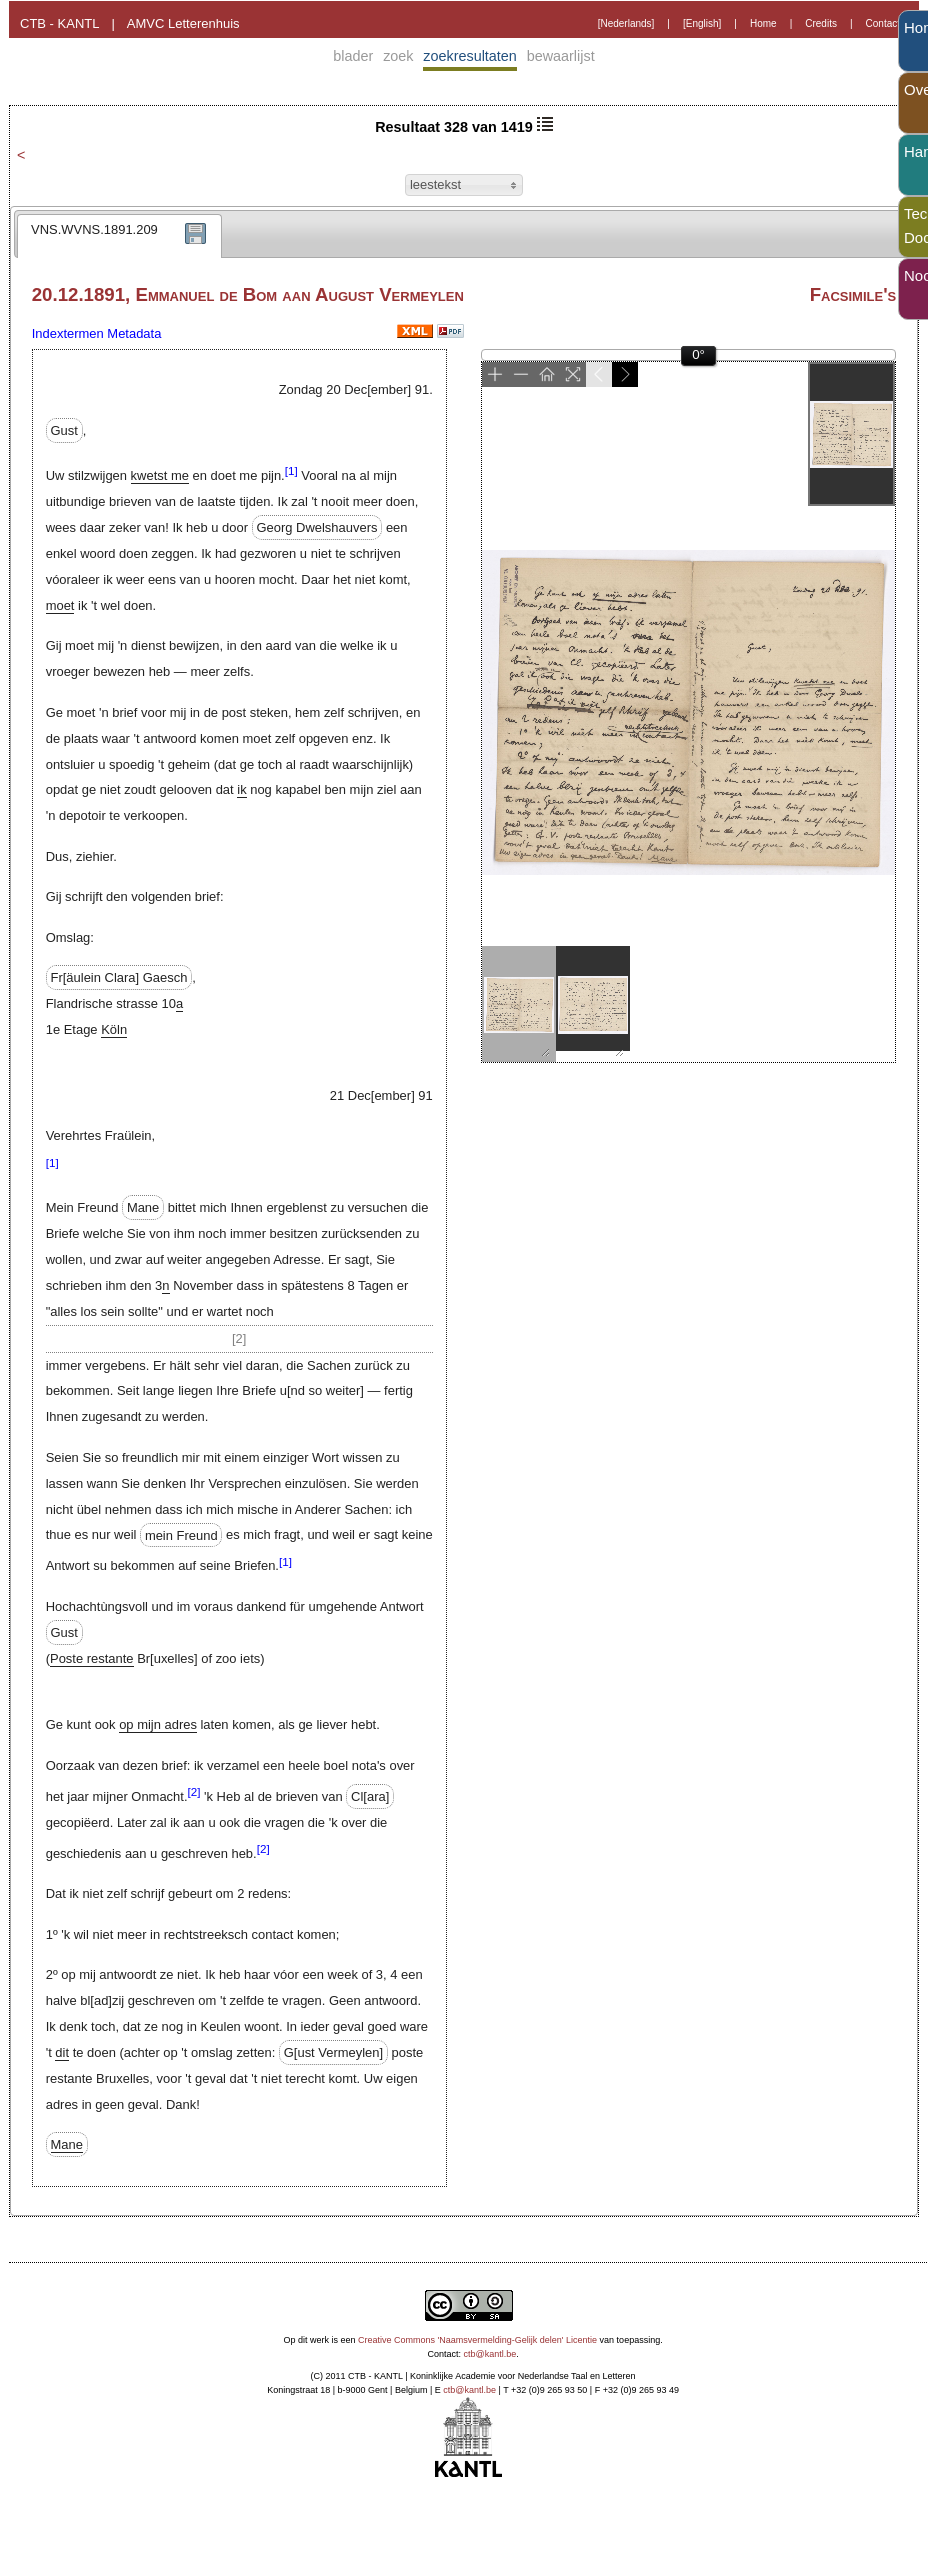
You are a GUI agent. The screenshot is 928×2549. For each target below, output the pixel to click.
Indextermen (68, 333)
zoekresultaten (470, 56)
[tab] (119, 236)
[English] (702, 23)
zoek (398, 56)
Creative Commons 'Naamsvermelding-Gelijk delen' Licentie (477, 2340)
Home (763, 23)
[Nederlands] (626, 23)
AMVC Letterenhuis (183, 23)
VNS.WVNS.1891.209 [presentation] (94, 229)
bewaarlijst (561, 56)
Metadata (134, 333)
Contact (883, 23)
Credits (821, 23)
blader (353, 56)
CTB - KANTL (59, 23)
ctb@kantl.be (490, 2354)
